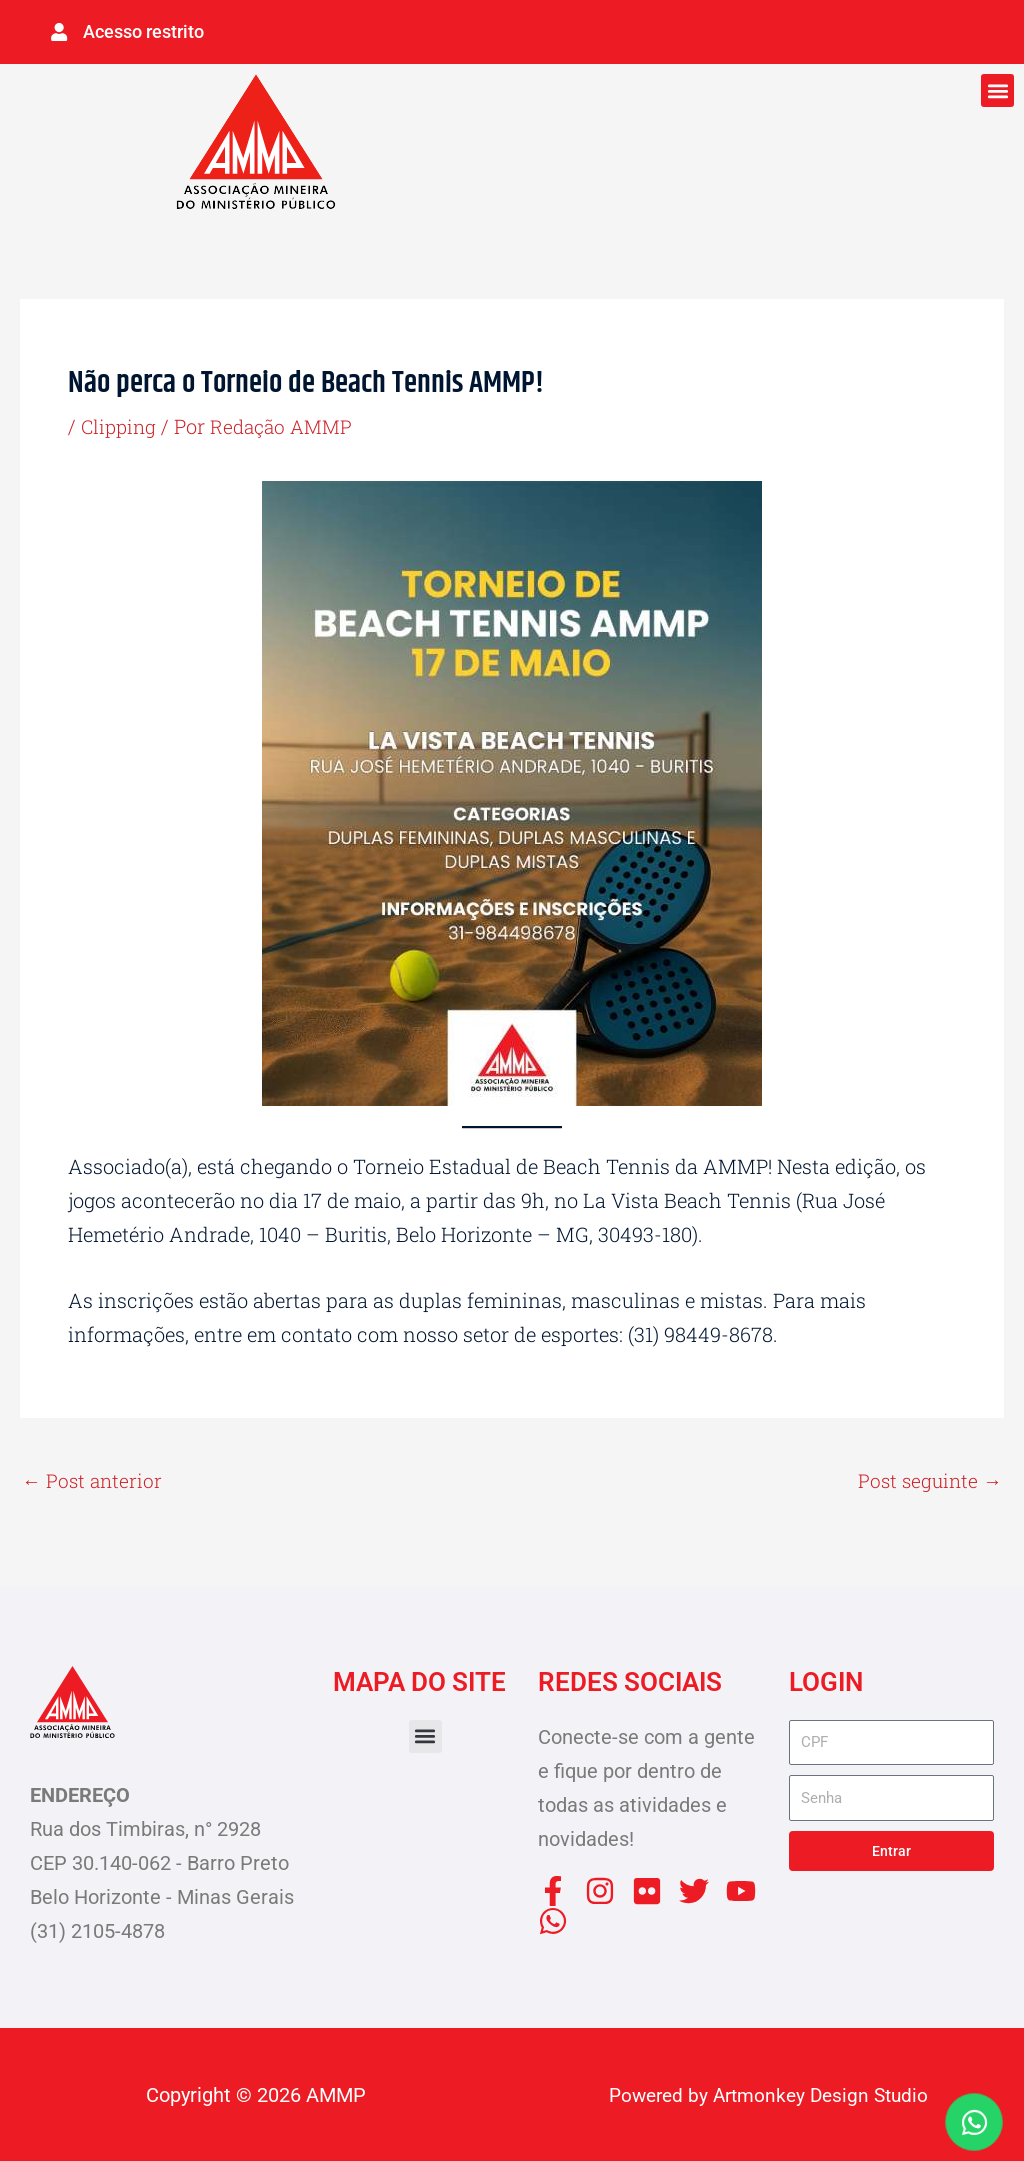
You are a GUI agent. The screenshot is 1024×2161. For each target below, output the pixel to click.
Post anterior (94, 1478)
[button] (997, 87)
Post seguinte (927, 1478)
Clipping (120, 423)
